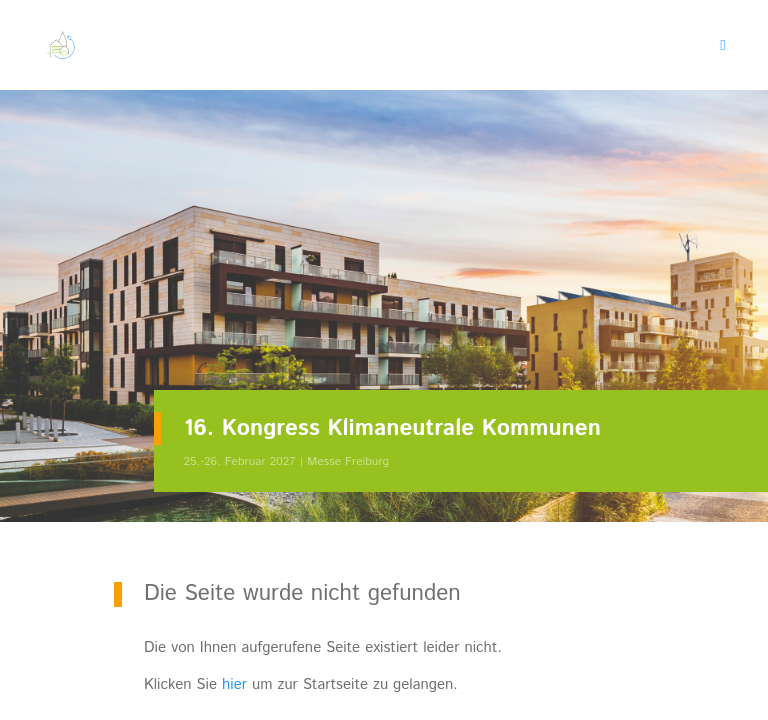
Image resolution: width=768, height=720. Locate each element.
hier (234, 684)
